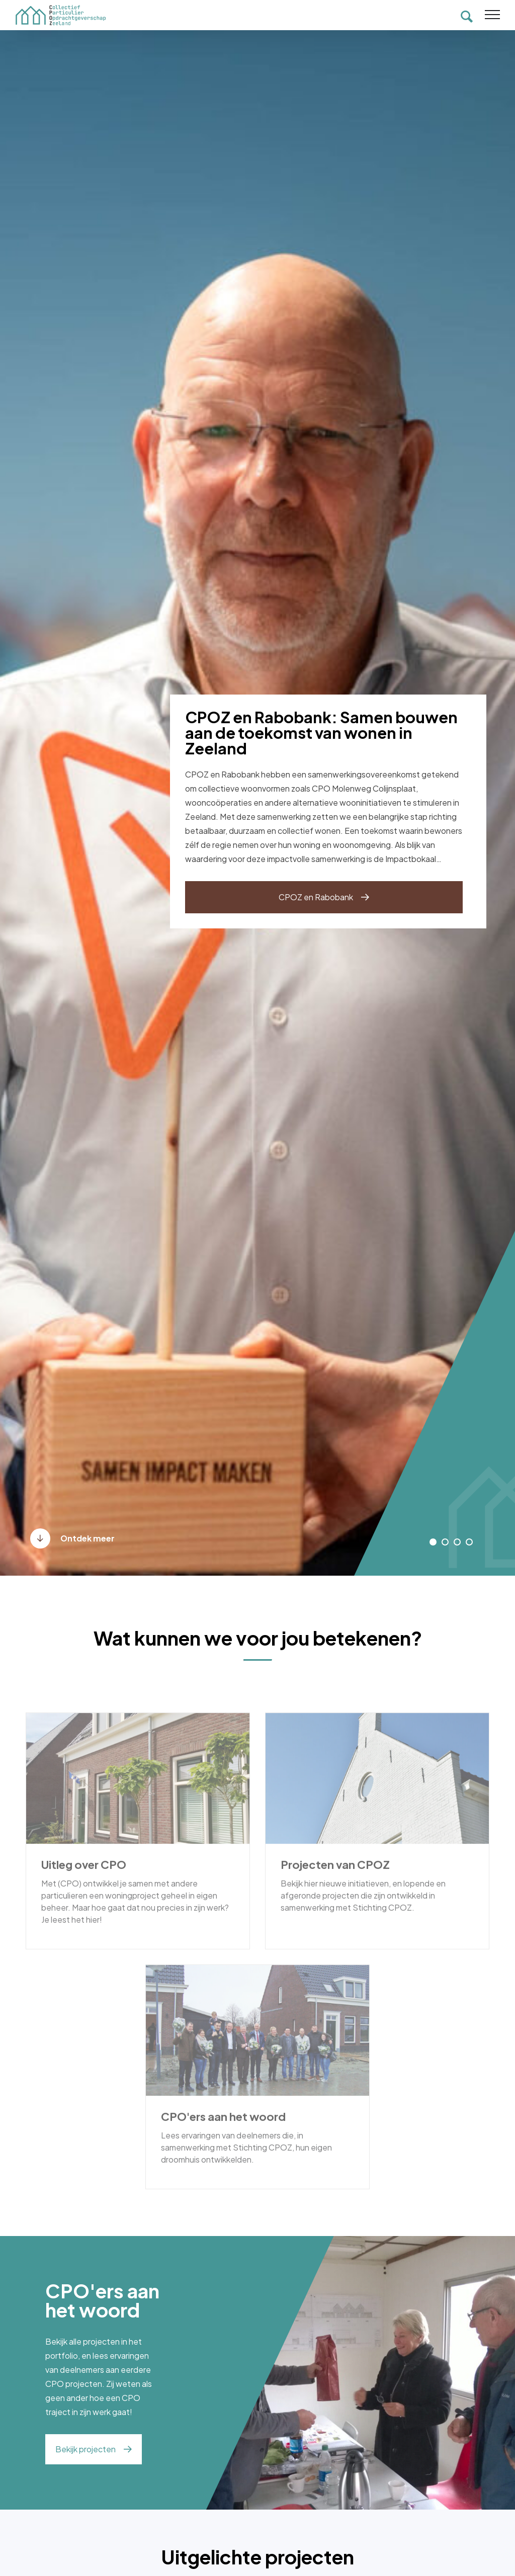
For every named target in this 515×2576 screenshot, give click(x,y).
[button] (433, 1541)
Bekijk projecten (85, 2449)
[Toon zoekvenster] (466, 15)
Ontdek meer (87, 1538)
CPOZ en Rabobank (316, 897)
